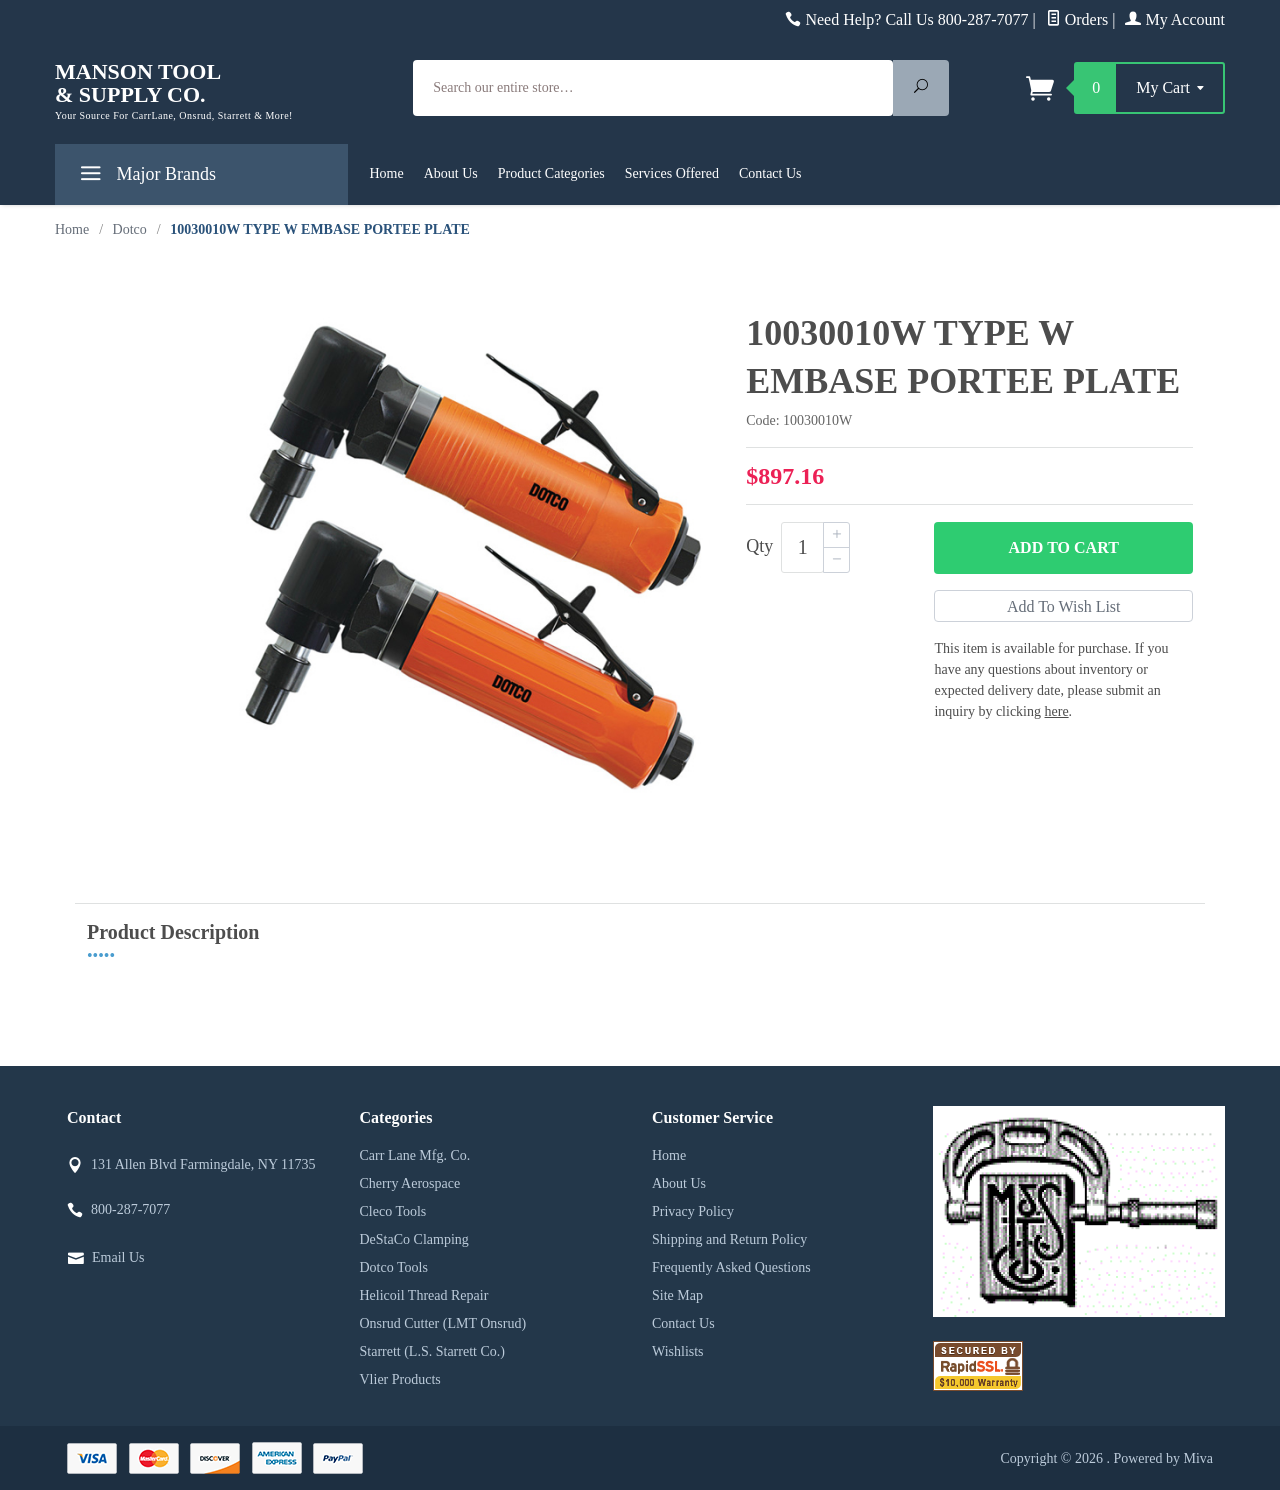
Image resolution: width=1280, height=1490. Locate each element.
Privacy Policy (693, 1211)
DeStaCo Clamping (414, 1239)
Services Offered (672, 173)
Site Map (677, 1295)
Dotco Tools (394, 1267)
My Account (1175, 19)
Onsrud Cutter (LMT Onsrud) (443, 1323)
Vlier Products (400, 1379)
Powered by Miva (1163, 1458)
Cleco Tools (393, 1211)
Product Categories (551, 173)
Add (1064, 548)
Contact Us (770, 173)
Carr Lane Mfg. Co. (415, 1155)
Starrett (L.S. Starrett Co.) (432, 1351)
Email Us (118, 1257)
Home (387, 173)
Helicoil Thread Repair (424, 1295)
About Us (451, 173)
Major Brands (145, 177)
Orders (1077, 19)
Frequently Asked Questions (731, 1267)
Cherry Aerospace (410, 1183)
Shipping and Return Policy (729, 1239)
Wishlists (678, 1351)
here (1057, 711)
